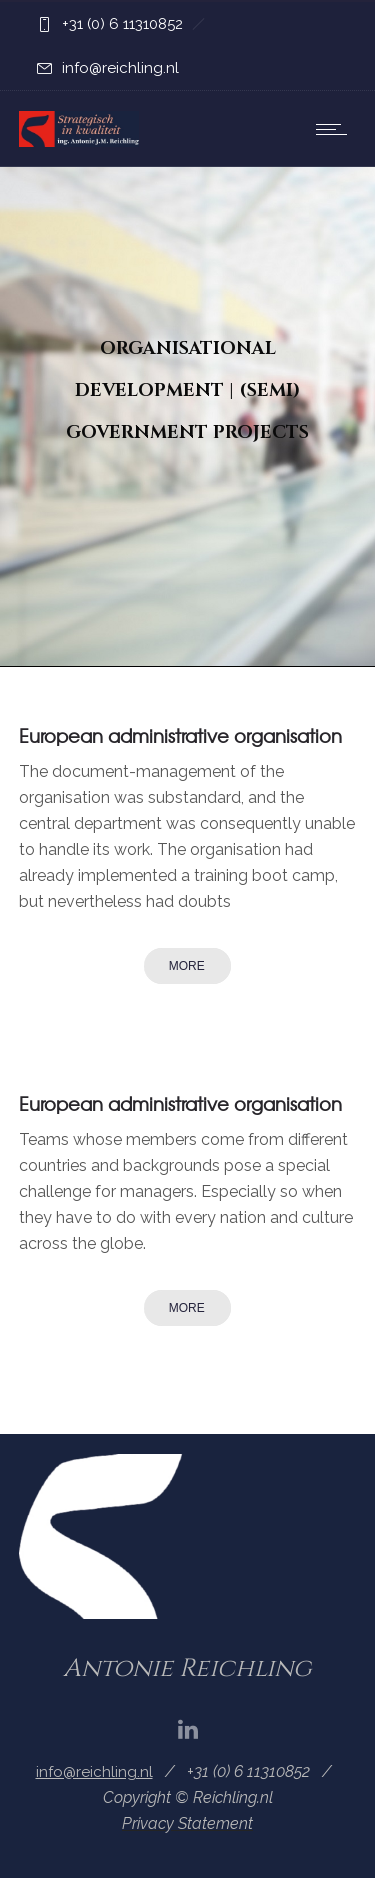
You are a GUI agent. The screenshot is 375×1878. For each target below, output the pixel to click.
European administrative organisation (180, 735)
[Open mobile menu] (336, 129)
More (187, 966)
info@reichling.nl (120, 68)
